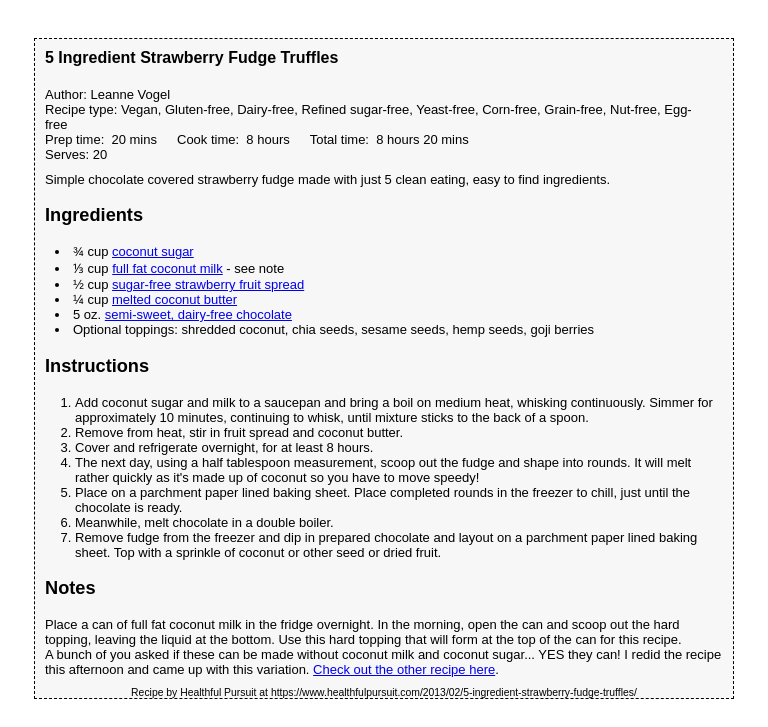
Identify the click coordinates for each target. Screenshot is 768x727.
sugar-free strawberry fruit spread (208, 284)
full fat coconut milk (167, 268)
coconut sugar (153, 251)
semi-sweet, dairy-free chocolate (198, 314)
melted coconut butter (174, 299)
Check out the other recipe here (404, 669)
